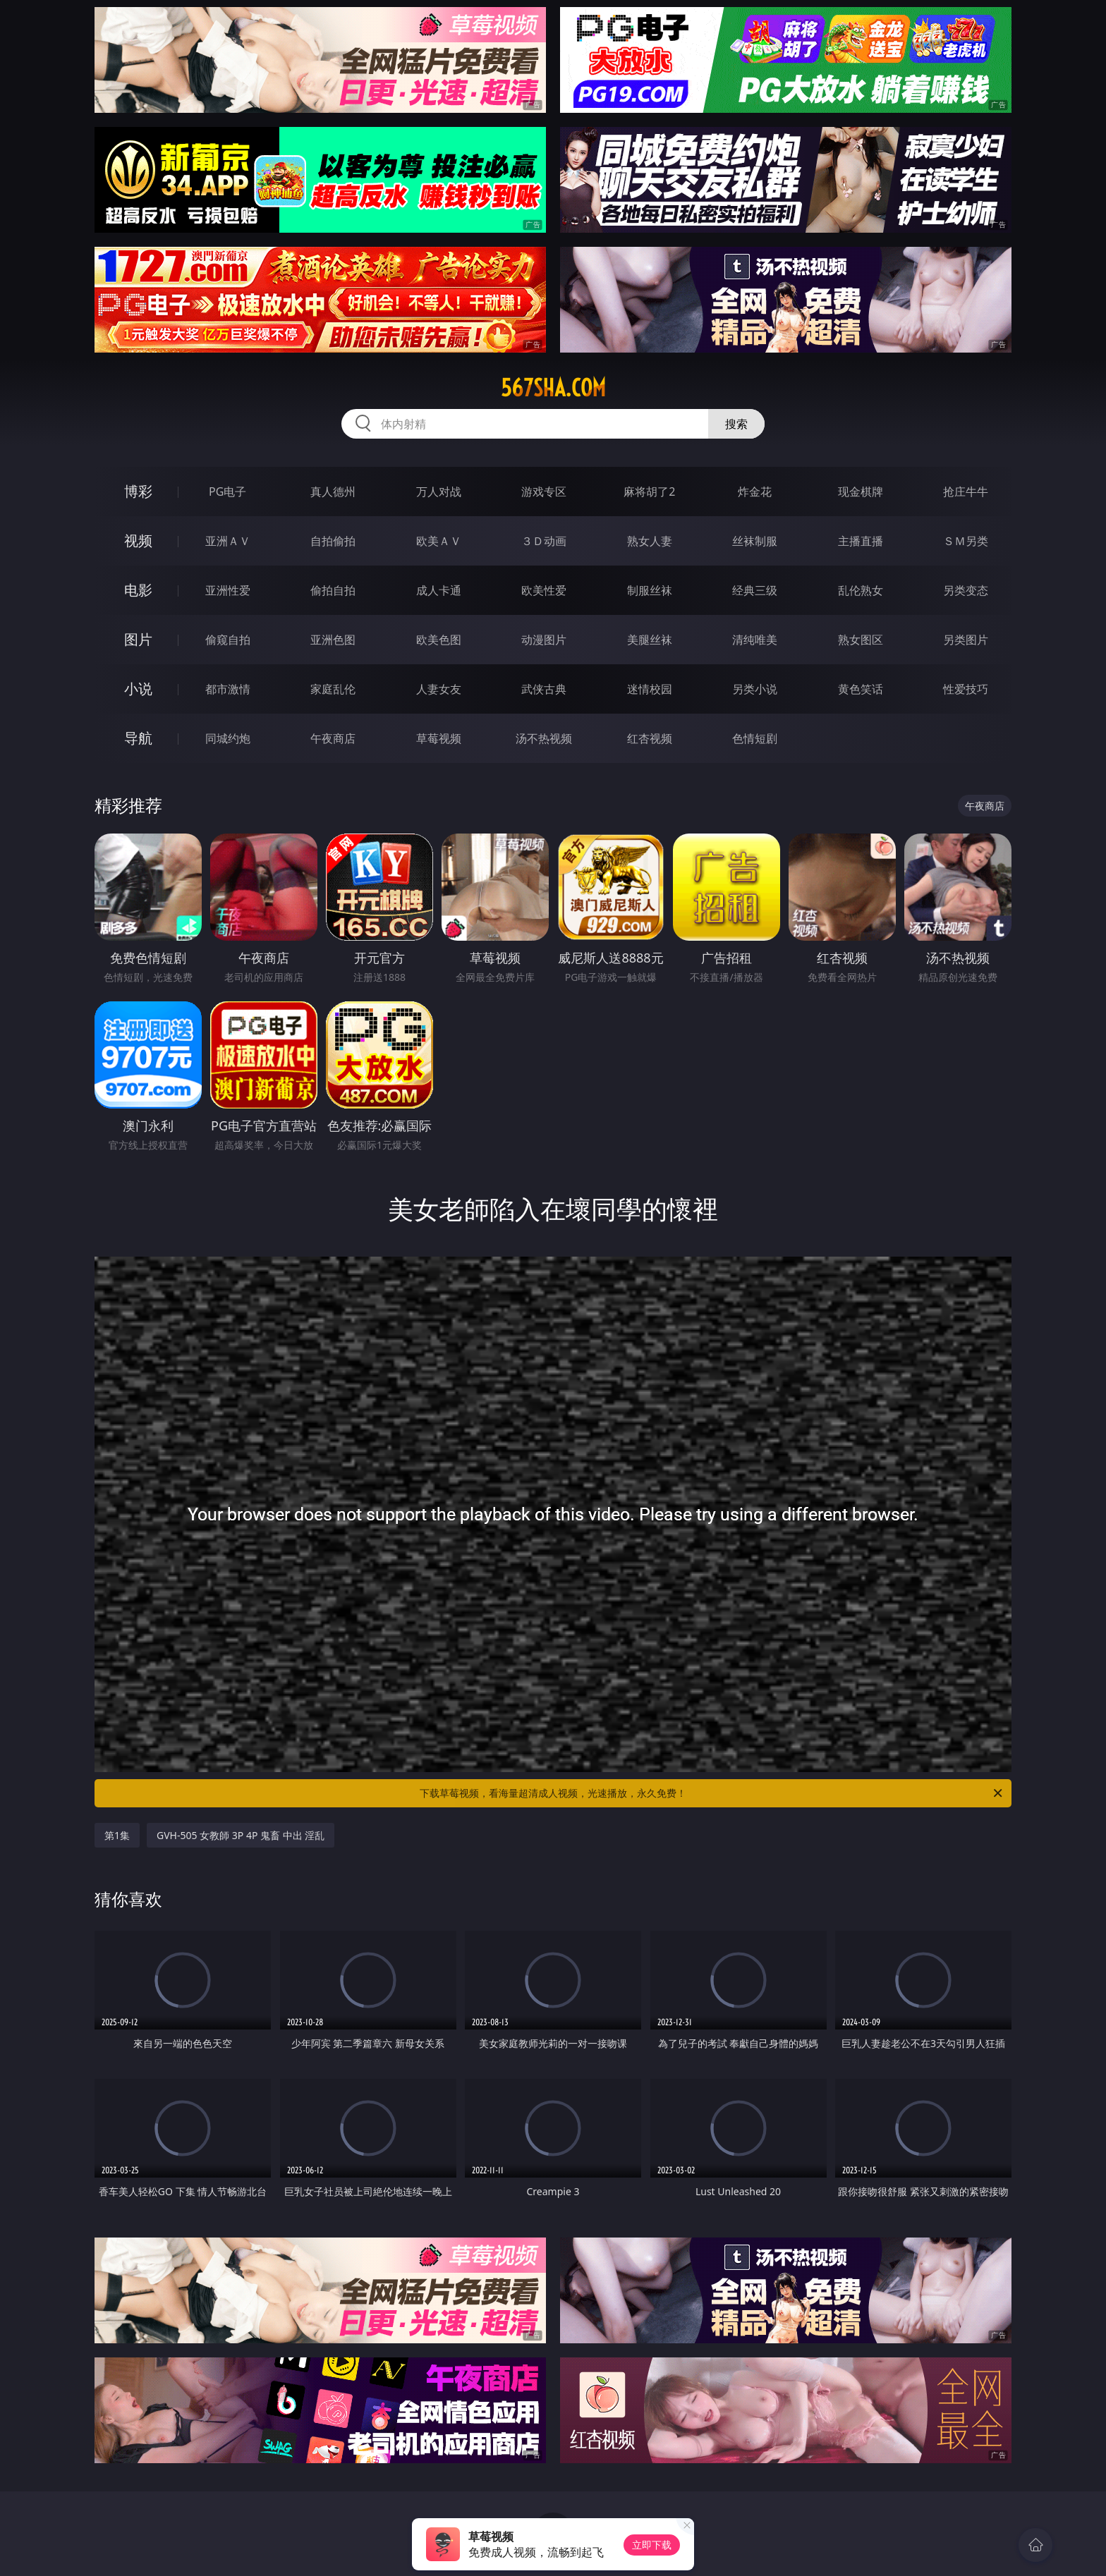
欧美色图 (438, 639)
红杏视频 (649, 738)
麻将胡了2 (649, 491)
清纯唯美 (754, 639)
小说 (138, 688)
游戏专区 (543, 491)
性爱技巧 (965, 689)
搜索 (736, 424)
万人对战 (438, 491)
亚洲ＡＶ (227, 541)
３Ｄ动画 (543, 541)
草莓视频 (438, 738)
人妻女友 (438, 689)
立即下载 (652, 2544)
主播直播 (860, 541)
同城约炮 (227, 738)
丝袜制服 (754, 541)
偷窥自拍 (227, 639)
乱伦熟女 (860, 590)
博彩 (138, 491)
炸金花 (755, 491)
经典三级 (754, 590)
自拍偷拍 (333, 541)
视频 (138, 540)
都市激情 (227, 689)
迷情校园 (649, 689)
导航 (138, 737)
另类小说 (754, 689)
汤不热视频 (544, 738)
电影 (138, 589)
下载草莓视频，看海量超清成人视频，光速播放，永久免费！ (712, 1793)
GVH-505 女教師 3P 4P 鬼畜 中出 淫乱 (240, 1835)
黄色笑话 (860, 689)
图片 (138, 639)
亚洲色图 (333, 639)
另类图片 (965, 639)
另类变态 (965, 590)
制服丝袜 (649, 590)
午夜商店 (333, 738)
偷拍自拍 (333, 590)
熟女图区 (860, 639)
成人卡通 (438, 590)
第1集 (117, 1835)
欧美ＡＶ (438, 541)
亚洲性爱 (227, 590)
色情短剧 (754, 738)
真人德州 (333, 491)
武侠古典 (543, 689)
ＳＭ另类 (965, 541)
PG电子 (227, 491)
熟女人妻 (649, 541)
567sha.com (553, 388)
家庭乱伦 (333, 689)
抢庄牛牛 (965, 491)
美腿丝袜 (649, 639)
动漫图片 (543, 639)
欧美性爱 (543, 590)
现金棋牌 (860, 491)
